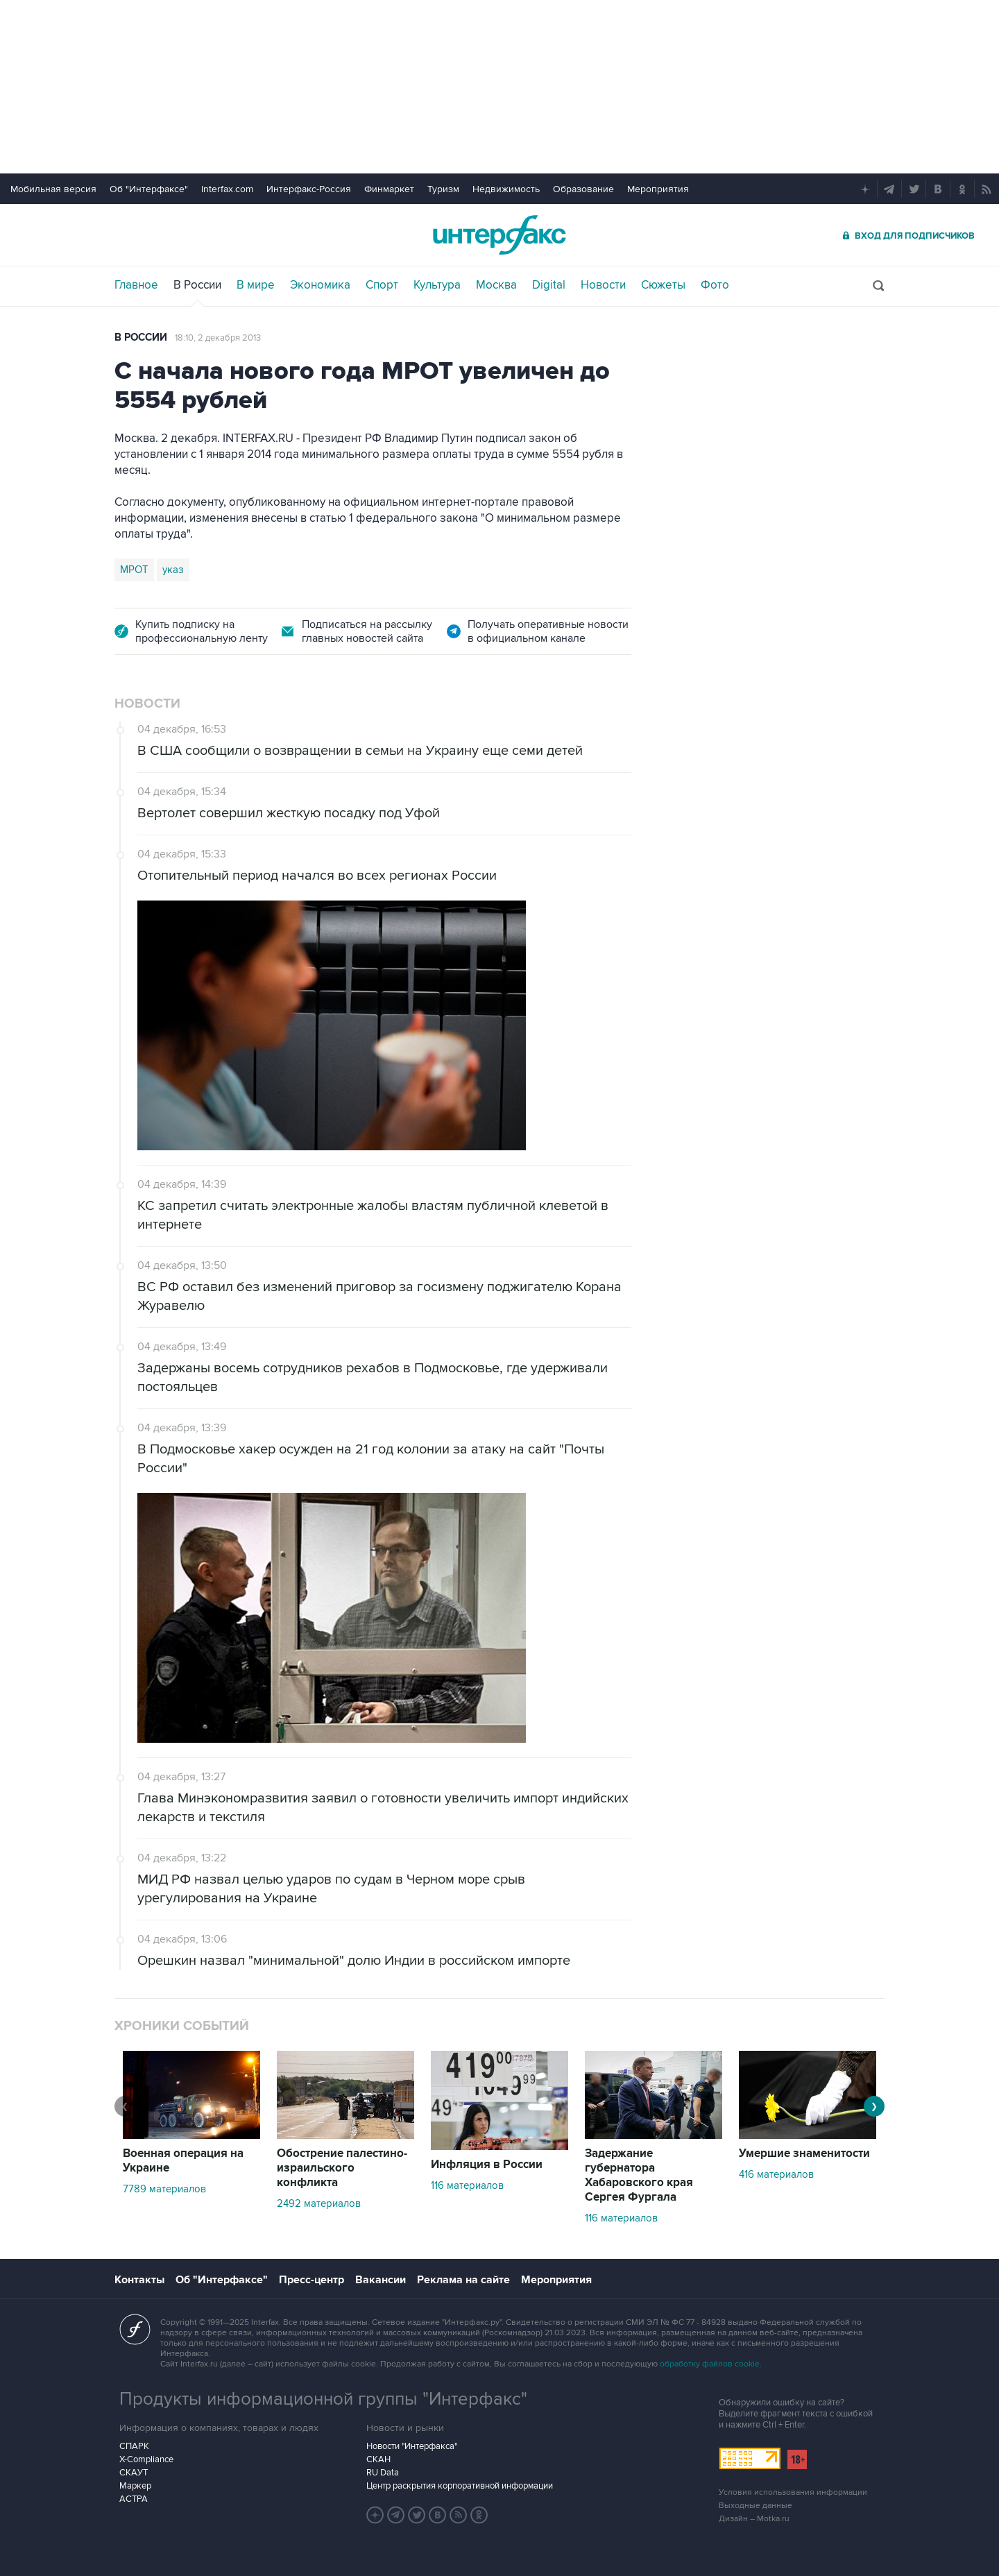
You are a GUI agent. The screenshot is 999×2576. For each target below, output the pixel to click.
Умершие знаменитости (804, 2153)
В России (197, 285)
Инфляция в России (487, 2165)
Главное (136, 285)
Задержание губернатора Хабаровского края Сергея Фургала (639, 2175)
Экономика (320, 285)
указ (173, 569)
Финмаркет (389, 189)
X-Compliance (146, 2459)
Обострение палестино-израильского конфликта (342, 2168)
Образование (583, 189)
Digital (548, 285)
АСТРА (133, 2499)
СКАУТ (133, 2472)
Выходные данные (755, 2505)
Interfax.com (227, 189)
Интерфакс (499, 234)
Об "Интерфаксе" (149, 189)
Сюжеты (663, 285)
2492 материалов (319, 2203)
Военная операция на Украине (183, 2161)
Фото (715, 285)
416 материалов (776, 2174)
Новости (603, 285)
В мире (256, 285)
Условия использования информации (793, 2492)
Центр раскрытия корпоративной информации (459, 2485)
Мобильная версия (53, 189)
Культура (437, 285)
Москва (496, 285)
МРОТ (134, 569)
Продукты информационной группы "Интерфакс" (323, 2399)
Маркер (135, 2485)
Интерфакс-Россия (308, 189)
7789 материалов (164, 2189)
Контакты (139, 2280)
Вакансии (380, 2280)
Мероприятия (658, 189)
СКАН (378, 2459)
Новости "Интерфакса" (411, 2446)
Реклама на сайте (463, 2280)
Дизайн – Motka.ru (754, 2519)
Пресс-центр (311, 2280)
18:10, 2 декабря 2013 (218, 337)
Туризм (443, 189)
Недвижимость (506, 189)
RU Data (382, 2472)
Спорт (382, 285)
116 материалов (467, 2185)
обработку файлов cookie (710, 2364)
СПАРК (134, 2446)
